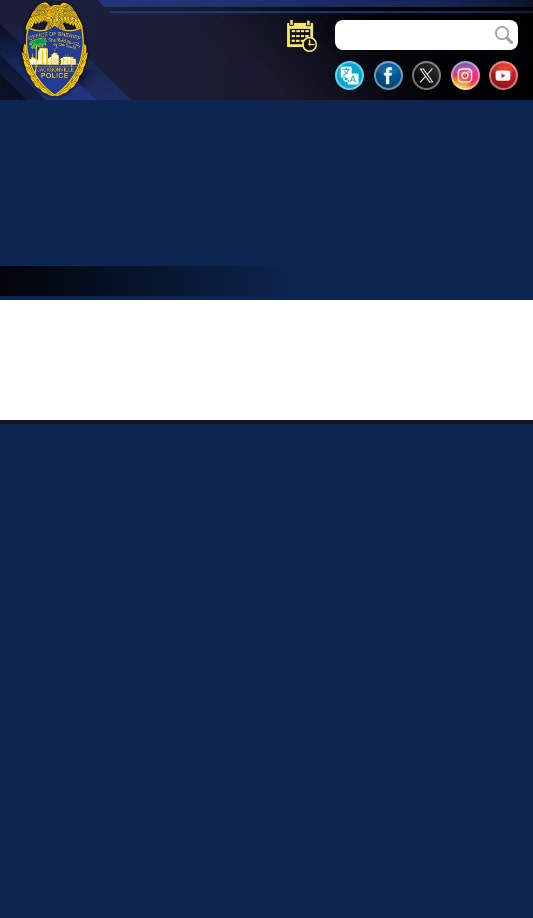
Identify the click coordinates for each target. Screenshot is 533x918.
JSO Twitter (426, 75)
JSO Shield (55, 49)
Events (302, 36)
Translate (349, 75)
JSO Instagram (465, 75)
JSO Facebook (388, 75)
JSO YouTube (503, 75)
